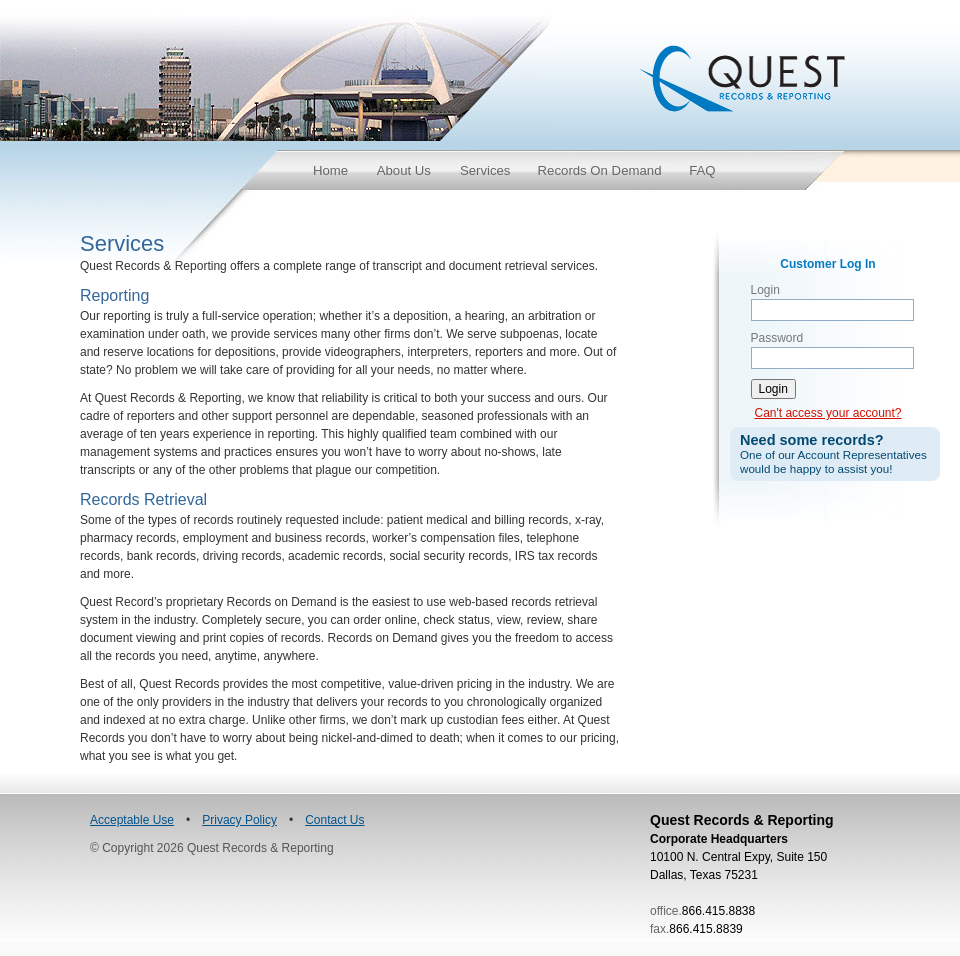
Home (330, 170)
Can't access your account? (827, 413)
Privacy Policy (239, 820)
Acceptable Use (132, 820)
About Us (404, 170)
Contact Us (334, 820)
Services (485, 170)
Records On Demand (600, 170)
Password (777, 338)
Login (765, 290)
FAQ (702, 170)
